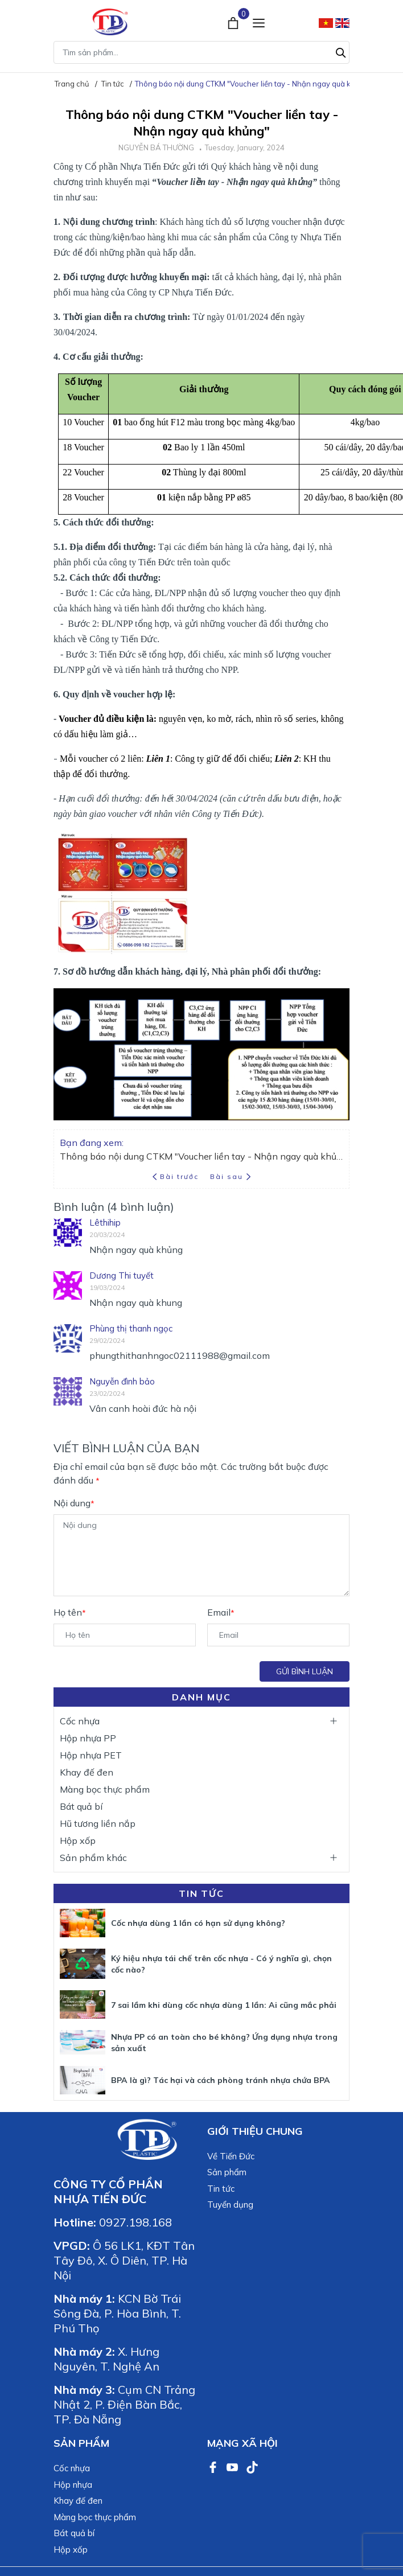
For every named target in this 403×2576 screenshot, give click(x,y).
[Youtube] (233, 2466)
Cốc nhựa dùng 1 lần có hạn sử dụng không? (198, 1923)
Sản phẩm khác (93, 1857)
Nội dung (74, 1503)
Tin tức (221, 2188)
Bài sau (230, 1176)
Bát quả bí (81, 1806)
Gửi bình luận (304, 1671)
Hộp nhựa (73, 2484)
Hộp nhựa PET (91, 1755)
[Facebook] (214, 2466)
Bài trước (177, 1176)
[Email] (278, 1635)
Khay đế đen (86, 1772)
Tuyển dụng (230, 2204)
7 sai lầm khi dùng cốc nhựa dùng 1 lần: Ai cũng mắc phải (223, 2005)
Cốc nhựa (80, 1721)
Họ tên (70, 1612)
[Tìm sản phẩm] (201, 52)
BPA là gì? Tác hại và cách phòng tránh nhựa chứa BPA (220, 2080)
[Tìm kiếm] (341, 51)
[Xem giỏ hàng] (234, 21)
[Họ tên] (125, 1635)
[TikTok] (252, 2466)
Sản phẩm (226, 2172)
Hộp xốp (78, 1840)
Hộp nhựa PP (88, 1738)
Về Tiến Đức (230, 2156)
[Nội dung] (201, 1555)
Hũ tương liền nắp (97, 1823)
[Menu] (259, 22)
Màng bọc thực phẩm (105, 1789)
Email (221, 1612)
